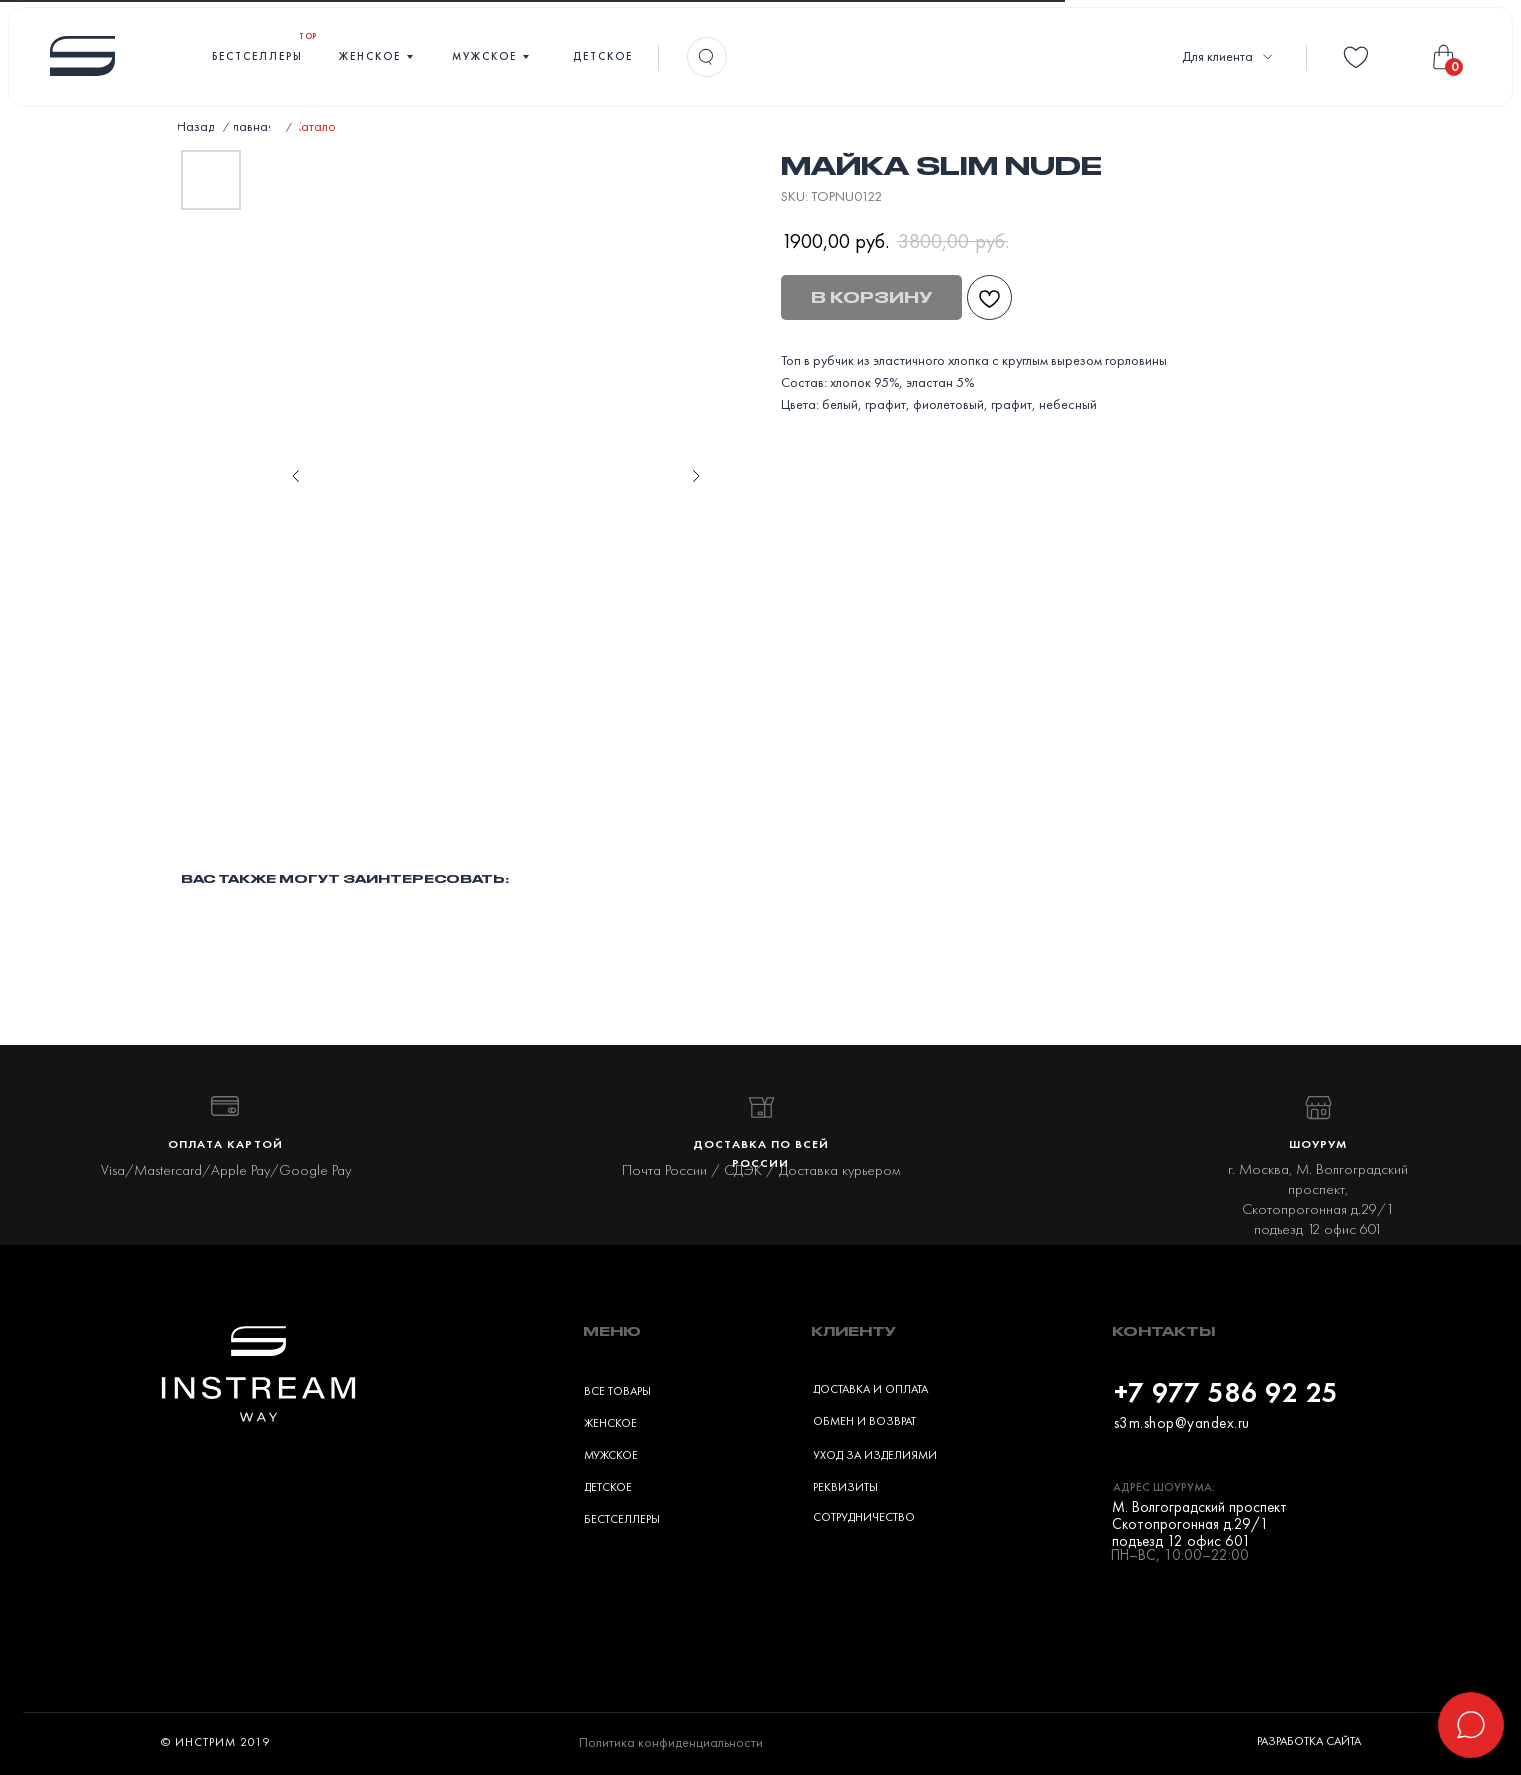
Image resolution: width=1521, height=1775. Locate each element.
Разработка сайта (1309, 1741)
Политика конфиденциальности (671, 1742)
